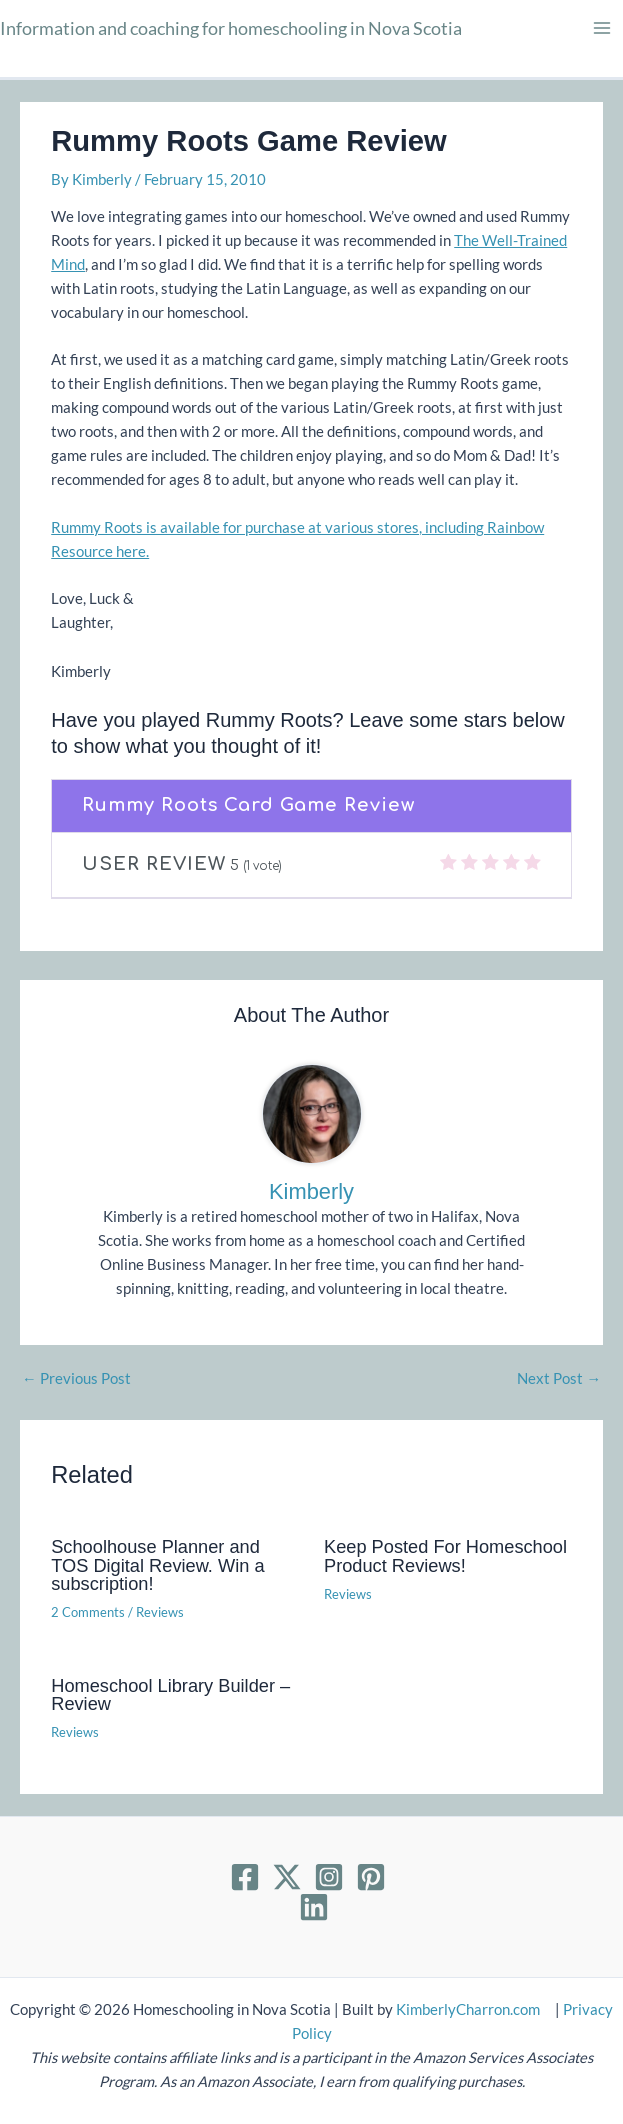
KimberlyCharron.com (468, 2009)
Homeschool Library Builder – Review (170, 1694)
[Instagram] (329, 1877)
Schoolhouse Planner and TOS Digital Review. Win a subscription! (157, 1564)
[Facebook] (245, 1877)
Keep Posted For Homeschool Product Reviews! (445, 1555)
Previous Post (76, 1379)
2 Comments (88, 1612)
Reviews (160, 1612)
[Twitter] (287, 1877)
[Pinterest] (371, 1877)
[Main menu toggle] (602, 28)
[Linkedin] (314, 1907)
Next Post (559, 1379)
